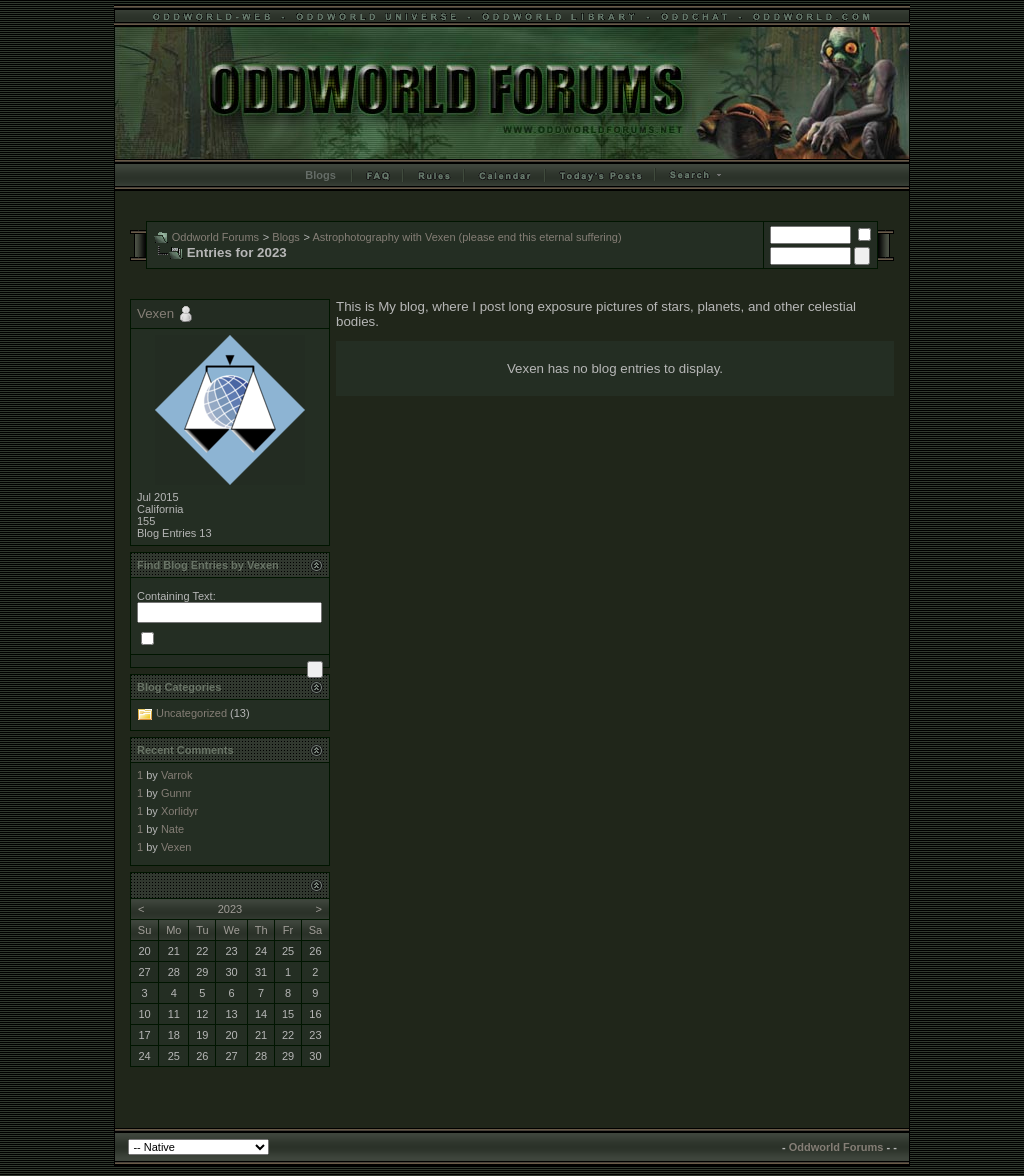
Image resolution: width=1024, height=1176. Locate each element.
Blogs (320, 175)
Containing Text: (176, 596)
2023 (230, 909)
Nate (172, 829)
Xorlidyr (179, 811)
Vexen (155, 313)
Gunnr (176, 793)
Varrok (177, 775)
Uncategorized (191, 713)
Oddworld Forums (215, 237)
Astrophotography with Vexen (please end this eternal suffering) (466, 237)
